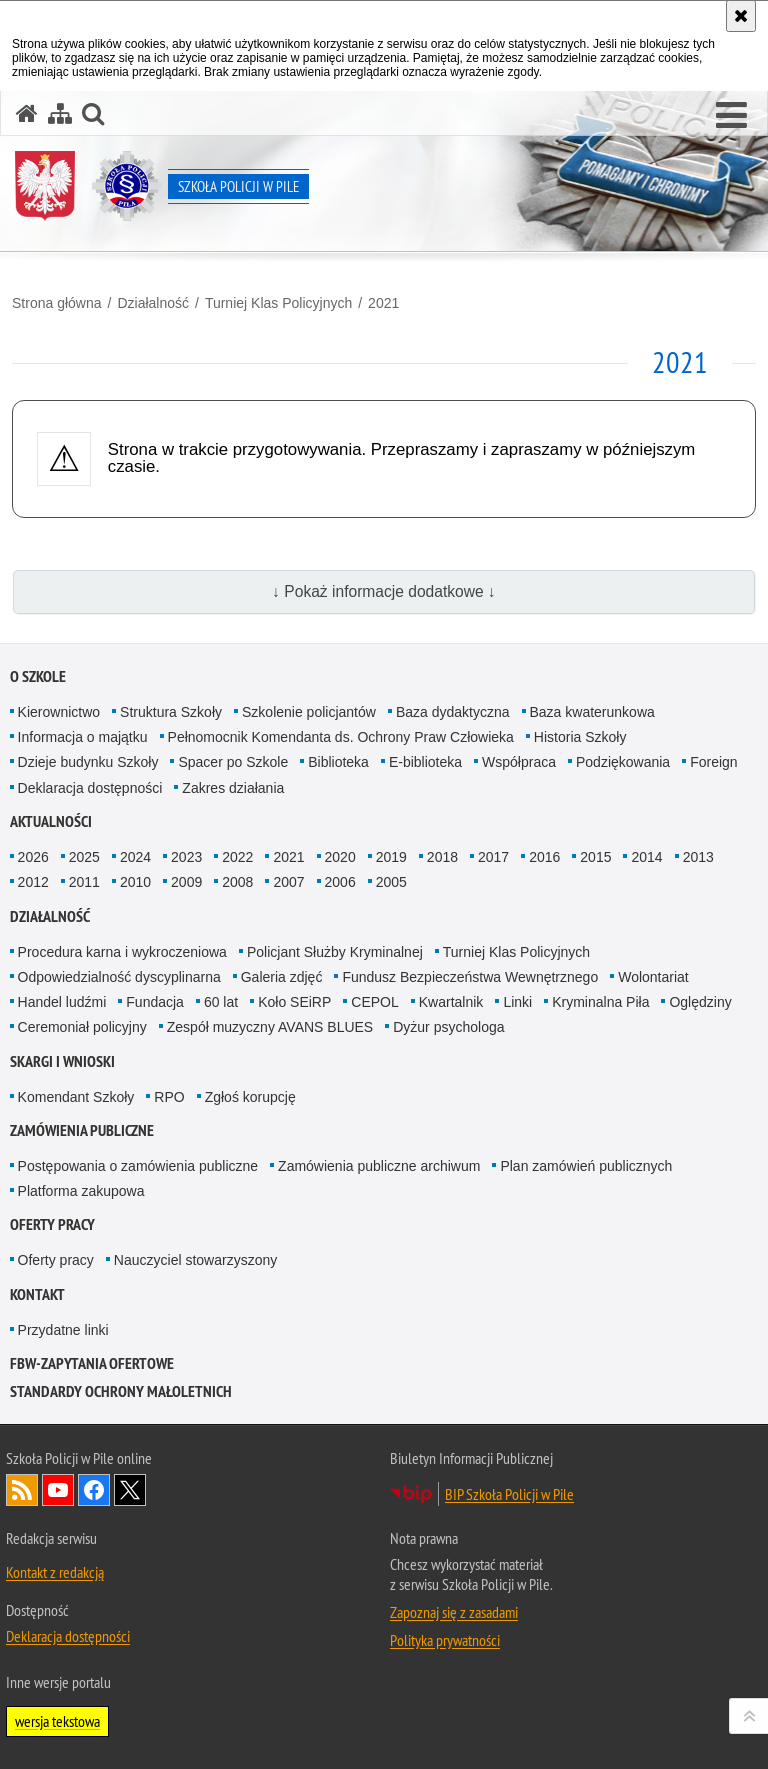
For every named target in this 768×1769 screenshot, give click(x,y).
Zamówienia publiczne (82, 1130)
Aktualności (51, 821)
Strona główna (57, 303)
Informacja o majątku (83, 737)
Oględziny (700, 1002)
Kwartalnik (451, 1002)
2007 (288, 882)
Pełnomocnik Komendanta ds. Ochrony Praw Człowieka (341, 737)
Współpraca (519, 762)
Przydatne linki (63, 1330)
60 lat (221, 1002)
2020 (340, 857)
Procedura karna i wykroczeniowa (122, 952)
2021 (383, 303)
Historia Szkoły (580, 737)
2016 (544, 857)
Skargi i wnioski (62, 1061)
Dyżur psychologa (448, 1027)
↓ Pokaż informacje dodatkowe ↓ (384, 591)
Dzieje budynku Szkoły (88, 762)
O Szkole (38, 676)
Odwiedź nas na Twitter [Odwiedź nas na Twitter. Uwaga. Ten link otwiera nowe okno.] (130, 1490)
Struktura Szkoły (171, 712)
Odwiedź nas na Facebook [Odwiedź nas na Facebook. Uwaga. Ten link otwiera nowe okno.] (94, 1490)
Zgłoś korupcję (250, 1097)
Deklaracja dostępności (90, 788)
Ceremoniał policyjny (82, 1027)
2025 (84, 857)
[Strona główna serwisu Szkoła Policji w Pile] (27, 113)
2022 (237, 857)
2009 (186, 882)
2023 (186, 857)
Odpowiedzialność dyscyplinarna (119, 977)
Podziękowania (623, 762)
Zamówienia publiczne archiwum (379, 1166)
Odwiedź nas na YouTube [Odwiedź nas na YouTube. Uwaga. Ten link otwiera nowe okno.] (58, 1490)
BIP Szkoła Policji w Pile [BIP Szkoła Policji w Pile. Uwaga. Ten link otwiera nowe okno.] (509, 1494)
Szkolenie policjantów (309, 712)
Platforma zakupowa (81, 1191)
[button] (731, 116)
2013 (698, 857)
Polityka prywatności (445, 1640)
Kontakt (37, 1294)
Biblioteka (338, 762)
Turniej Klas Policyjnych (278, 303)
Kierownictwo (59, 712)
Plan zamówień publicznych (586, 1166)
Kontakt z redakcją (55, 1572)
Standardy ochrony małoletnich (121, 1391)
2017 (493, 857)
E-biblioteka (425, 762)
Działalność (153, 303)
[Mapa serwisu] (60, 113)
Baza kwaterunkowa (592, 712)
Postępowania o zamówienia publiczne (138, 1166)
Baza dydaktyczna (453, 712)
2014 (646, 857)
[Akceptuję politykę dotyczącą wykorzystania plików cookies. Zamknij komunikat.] (741, 16)
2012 (33, 882)
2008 (237, 882)
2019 (391, 857)
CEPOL (374, 1002)
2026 (33, 857)
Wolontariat (653, 977)
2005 (391, 882)
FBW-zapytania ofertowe (92, 1363)
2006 (340, 882)
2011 (84, 882)
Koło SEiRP (294, 1002)
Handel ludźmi (62, 1002)
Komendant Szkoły (76, 1097)
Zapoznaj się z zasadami (454, 1612)
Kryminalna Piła (600, 1002)
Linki (517, 1002)
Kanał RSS (22, 1490)
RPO (169, 1097)
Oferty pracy (52, 1224)
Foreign (713, 762)
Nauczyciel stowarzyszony (195, 1260)
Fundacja (155, 1002)
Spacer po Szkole (233, 762)
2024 (135, 857)
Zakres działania (233, 788)
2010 (135, 882)
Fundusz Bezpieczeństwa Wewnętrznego (470, 977)
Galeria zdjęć (282, 977)
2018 (442, 857)
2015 (595, 857)
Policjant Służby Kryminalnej (335, 952)
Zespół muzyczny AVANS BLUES (270, 1027)
